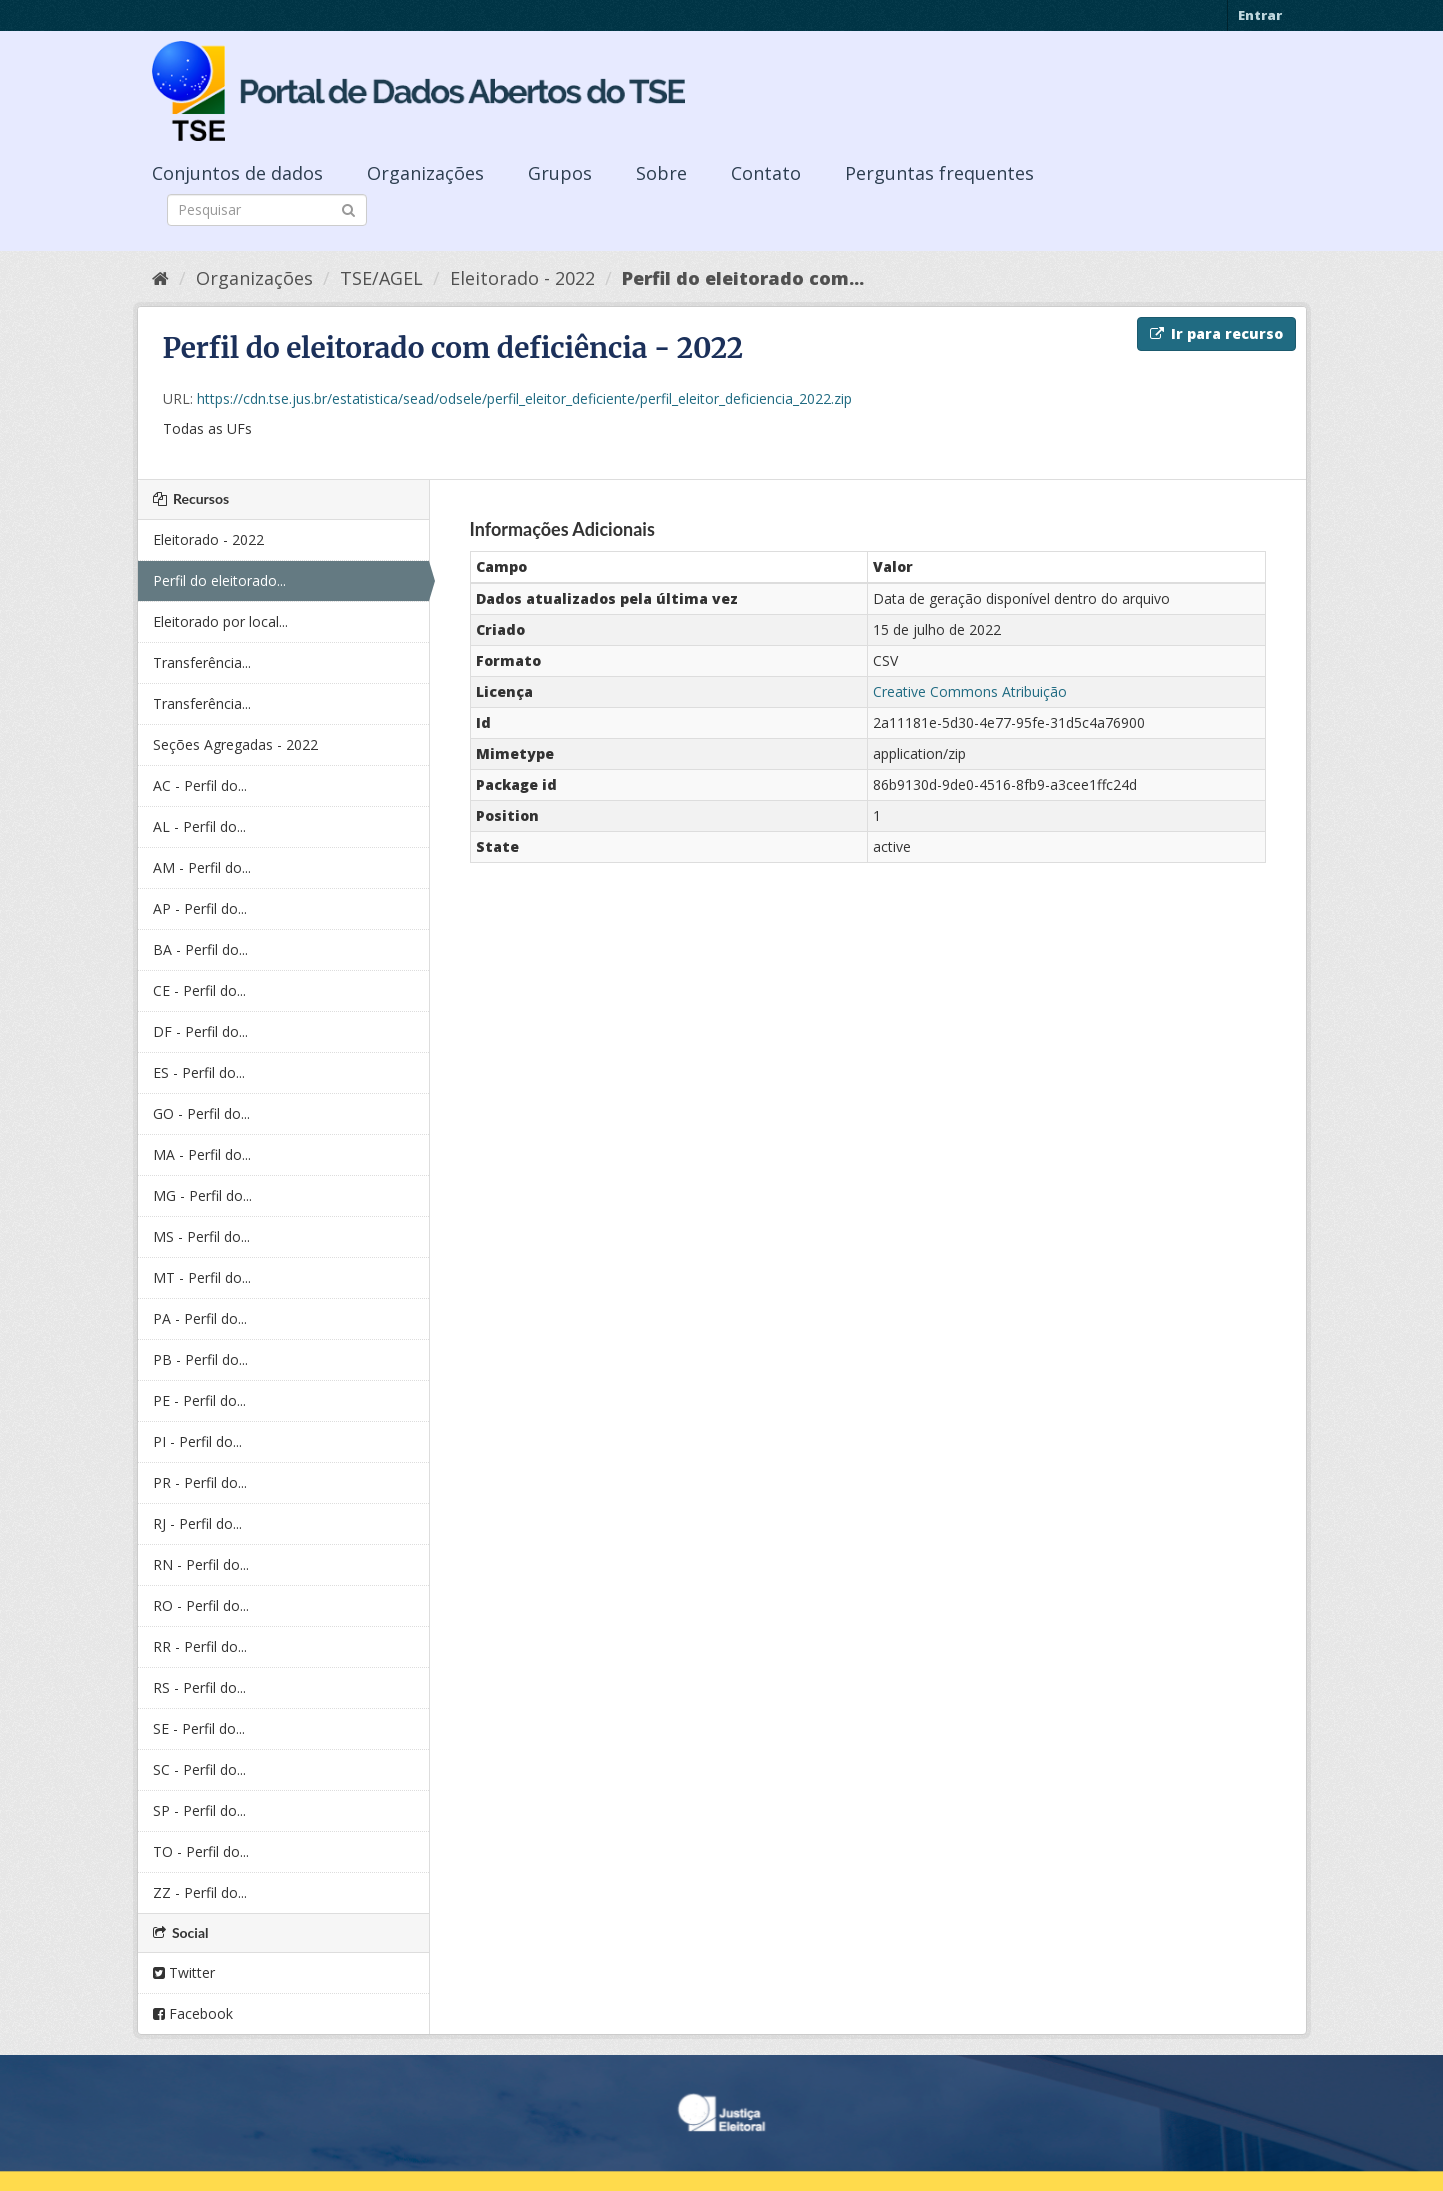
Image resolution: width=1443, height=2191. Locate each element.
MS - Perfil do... (201, 1236)
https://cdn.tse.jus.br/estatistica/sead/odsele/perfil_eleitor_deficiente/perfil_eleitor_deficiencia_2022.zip (524, 398)
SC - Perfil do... (199, 1769)
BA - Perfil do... (200, 949)
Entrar (1260, 15)
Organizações (425, 173)
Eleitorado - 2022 (522, 278)
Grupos (560, 173)
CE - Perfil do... (199, 990)
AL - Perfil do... (199, 826)
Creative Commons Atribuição (970, 691)
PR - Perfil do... (200, 1482)
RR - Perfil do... (200, 1646)
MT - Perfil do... (202, 1277)
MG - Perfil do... (202, 1195)
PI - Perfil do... (197, 1441)
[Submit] (348, 208)
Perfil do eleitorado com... (743, 278)
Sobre (661, 173)
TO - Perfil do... (201, 1851)
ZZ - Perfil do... (200, 1892)
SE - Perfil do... (199, 1728)
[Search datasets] (267, 210)
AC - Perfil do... (200, 785)
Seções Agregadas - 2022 (235, 744)
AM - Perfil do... (202, 867)
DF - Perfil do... (200, 1031)
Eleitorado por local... (220, 621)
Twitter (184, 1972)
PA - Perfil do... (200, 1318)
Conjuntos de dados (237, 173)
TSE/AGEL (381, 278)
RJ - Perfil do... (197, 1523)
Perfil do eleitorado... (219, 580)
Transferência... (202, 662)
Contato (766, 173)
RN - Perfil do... (201, 1564)
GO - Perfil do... (201, 1113)
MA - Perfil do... (202, 1154)
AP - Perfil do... (200, 908)
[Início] (160, 278)
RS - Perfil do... (199, 1687)
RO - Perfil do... (201, 1605)
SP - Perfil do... (199, 1810)
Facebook (193, 2013)
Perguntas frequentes (939, 173)
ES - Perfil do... (199, 1072)
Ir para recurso (1216, 333)
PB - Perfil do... (200, 1359)
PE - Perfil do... (199, 1400)
